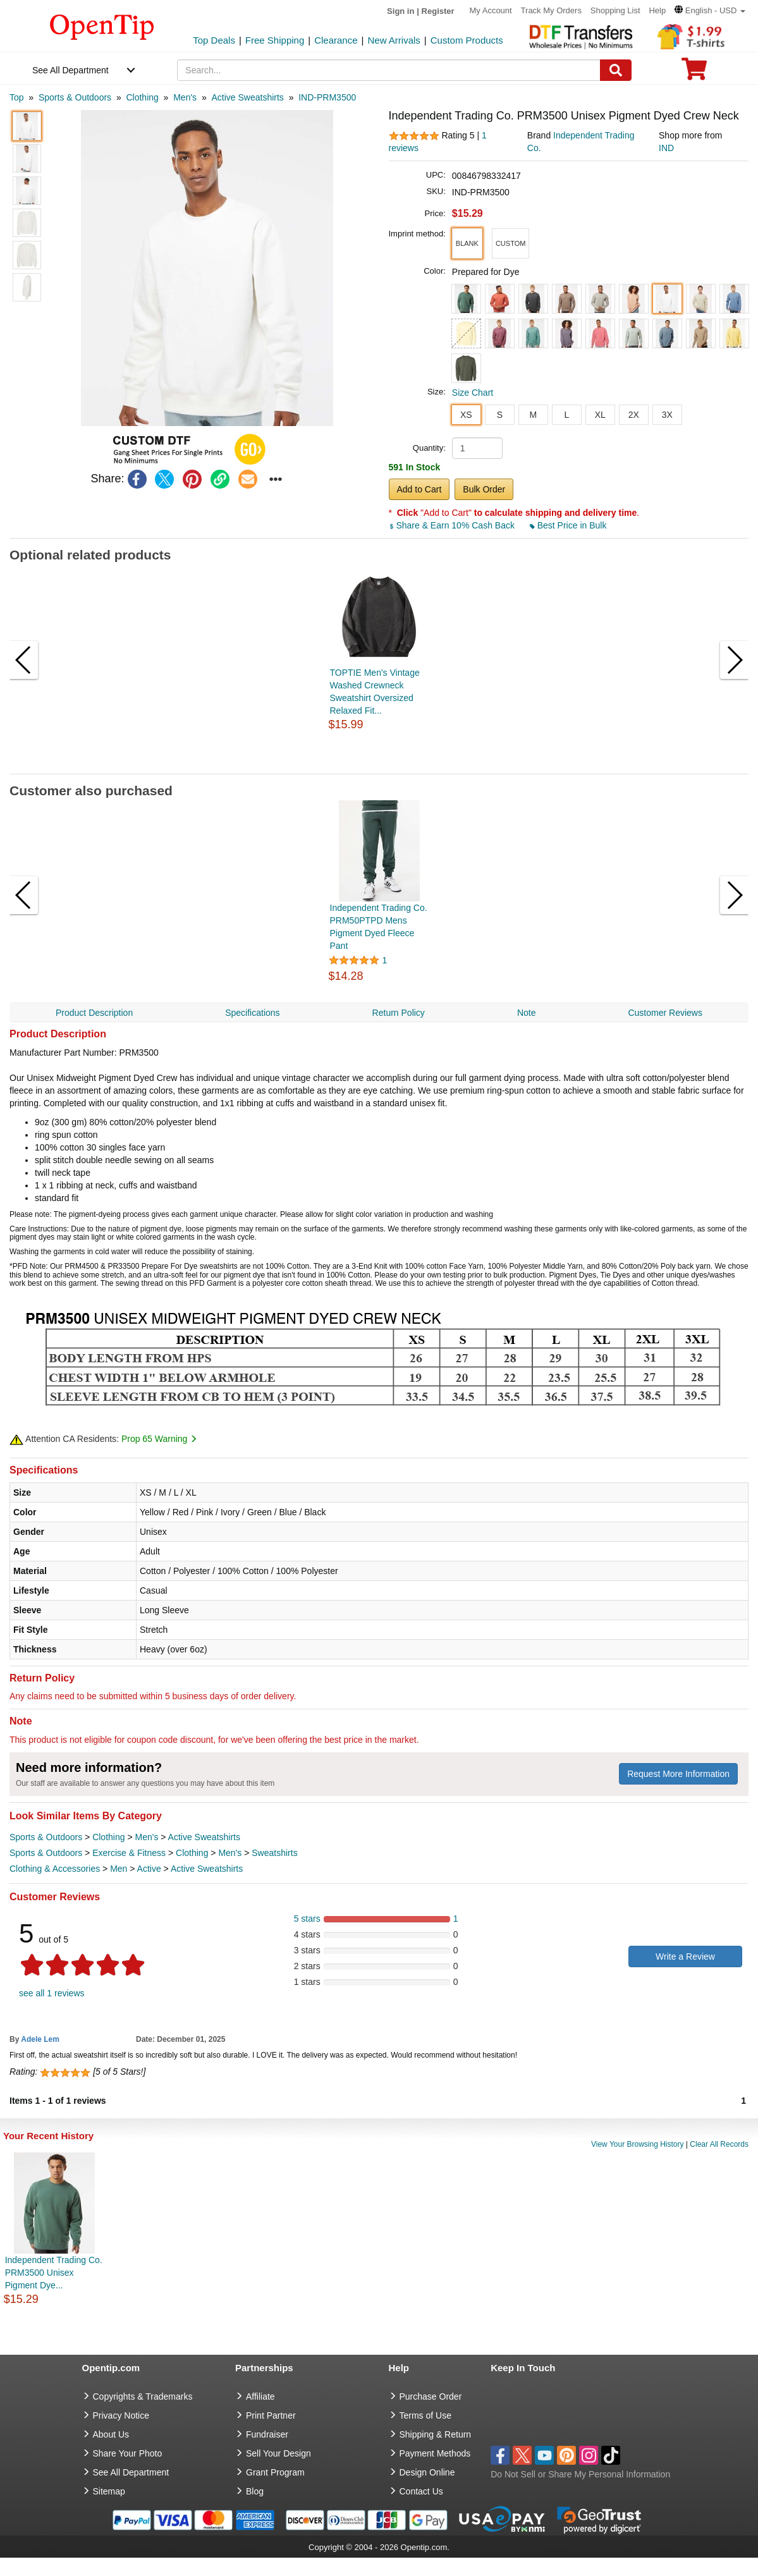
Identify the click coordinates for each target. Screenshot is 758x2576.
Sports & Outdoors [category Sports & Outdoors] (45, 1837)
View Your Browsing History (637, 2144)
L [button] (566, 415)
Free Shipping (274, 40)
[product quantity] (477, 448)
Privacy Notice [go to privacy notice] (121, 2415)
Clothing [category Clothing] (108, 1837)
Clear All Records (719, 2144)
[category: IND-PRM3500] (327, 97)
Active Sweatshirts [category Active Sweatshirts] (204, 1837)
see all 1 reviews (52, 1993)
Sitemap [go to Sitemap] (109, 2491)
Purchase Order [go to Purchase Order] (431, 2396)
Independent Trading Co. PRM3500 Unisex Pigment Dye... (53, 2272)
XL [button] (600, 415)
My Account (491, 10)
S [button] (500, 415)
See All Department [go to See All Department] (131, 2472)
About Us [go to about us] (111, 2434)
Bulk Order (484, 489)
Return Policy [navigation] (398, 1013)
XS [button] (466, 415)
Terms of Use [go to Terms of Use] (425, 2415)
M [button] (533, 415)
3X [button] (667, 415)
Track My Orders (551, 10)
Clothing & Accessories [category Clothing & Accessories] (54, 1869)
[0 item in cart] (694, 73)
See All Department (70, 70)
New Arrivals (393, 40)
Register (438, 11)
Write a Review (685, 1956)
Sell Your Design (278, 2453)
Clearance (335, 40)
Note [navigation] (526, 1013)
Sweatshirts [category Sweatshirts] (274, 1853)
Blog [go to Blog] (255, 2491)
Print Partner (271, 2415)
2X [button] (633, 415)
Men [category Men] (118, 1869)
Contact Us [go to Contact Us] (421, 2491)
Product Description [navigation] (94, 1013)
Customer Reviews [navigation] (665, 1013)
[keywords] (388, 70)
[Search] (616, 70)
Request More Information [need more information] (678, 1774)
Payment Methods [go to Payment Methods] (435, 2453)
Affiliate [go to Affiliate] (260, 2396)
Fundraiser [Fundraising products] (267, 2434)
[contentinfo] (102, 26)
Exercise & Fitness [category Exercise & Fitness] (129, 1853)
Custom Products (467, 40)
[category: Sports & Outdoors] (75, 97)
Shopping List (615, 10)
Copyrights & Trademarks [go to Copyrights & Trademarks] (143, 2396)
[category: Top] (16, 97)
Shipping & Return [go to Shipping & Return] (436, 2434)
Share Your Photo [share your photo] (127, 2453)
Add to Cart (419, 489)
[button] (710, 10)
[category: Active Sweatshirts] (247, 97)
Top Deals (214, 40)
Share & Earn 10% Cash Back (453, 525)
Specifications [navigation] (252, 1013)
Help (657, 10)
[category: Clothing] (142, 97)
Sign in (400, 11)
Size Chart (472, 393)
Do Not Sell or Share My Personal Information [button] (580, 2474)
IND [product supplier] (666, 148)
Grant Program (275, 2472)
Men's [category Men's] (146, 1837)
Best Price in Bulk (568, 525)
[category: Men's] (185, 97)
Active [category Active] (149, 1869)
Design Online (427, 2472)
